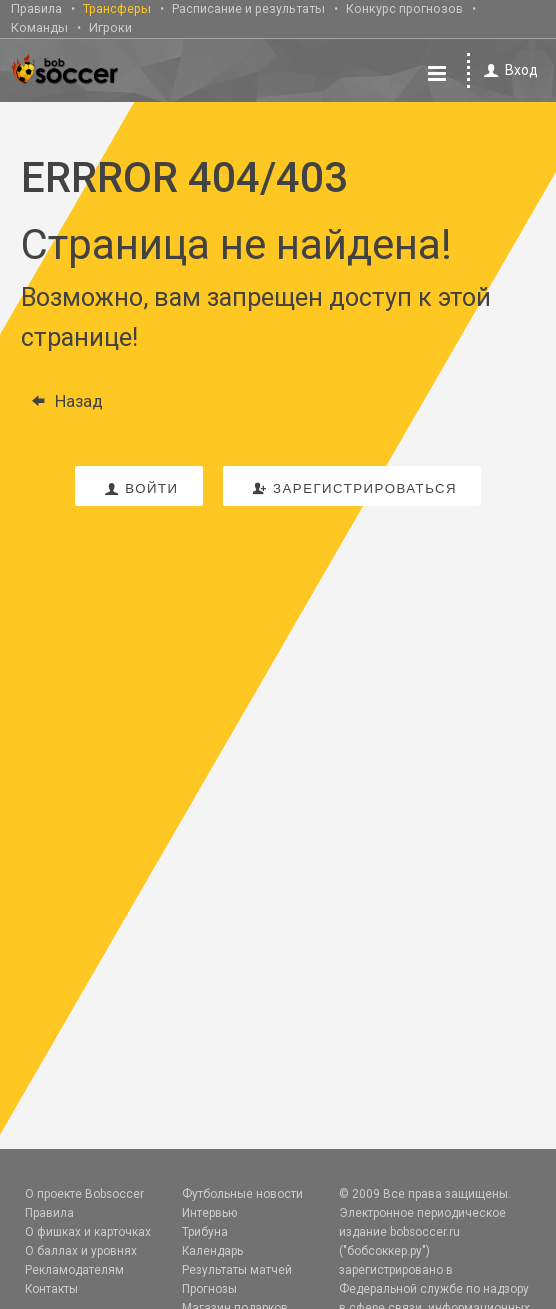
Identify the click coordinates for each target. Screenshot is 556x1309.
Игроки (110, 27)
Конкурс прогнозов (404, 8)
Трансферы (117, 8)
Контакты (51, 1289)
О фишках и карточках (88, 1232)
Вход (507, 70)
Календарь (212, 1251)
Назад (62, 401)
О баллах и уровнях (81, 1251)
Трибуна (205, 1232)
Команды (39, 27)
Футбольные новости (242, 1194)
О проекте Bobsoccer (84, 1194)
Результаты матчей (237, 1270)
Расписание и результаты (248, 8)
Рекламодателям (74, 1270)
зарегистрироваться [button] (352, 488)
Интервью (209, 1213)
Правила (36, 8)
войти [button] (139, 488)
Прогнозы (209, 1289)
